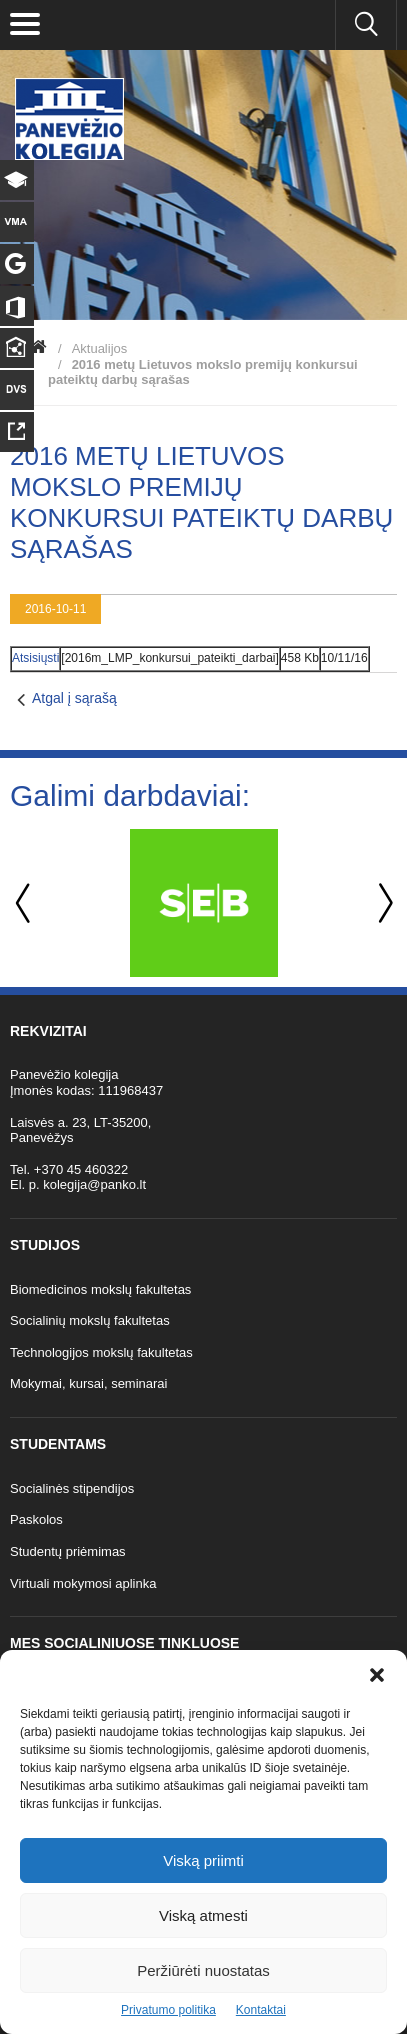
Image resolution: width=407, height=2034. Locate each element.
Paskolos (36, 1519)
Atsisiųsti (35, 658)
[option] (203, 903)
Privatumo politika (168, 2010)
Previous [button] (25, 903)
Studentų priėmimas (68, 1551)
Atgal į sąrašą (74, 698)
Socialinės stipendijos (72, 1488)
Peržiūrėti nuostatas (203, 1970)
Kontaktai (261, 2010)
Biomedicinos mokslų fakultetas (100, 1289)
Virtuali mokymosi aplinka (83, 1583)
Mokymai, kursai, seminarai (89, 1383)
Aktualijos (100, 348)
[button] (377, 1675)
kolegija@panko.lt (94, 1184)
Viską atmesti (203, 1915)
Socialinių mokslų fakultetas (90, 1320)
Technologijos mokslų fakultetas (101, 1352)
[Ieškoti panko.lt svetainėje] (366, 25)
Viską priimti (203, 1860)
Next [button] (382, 903)
